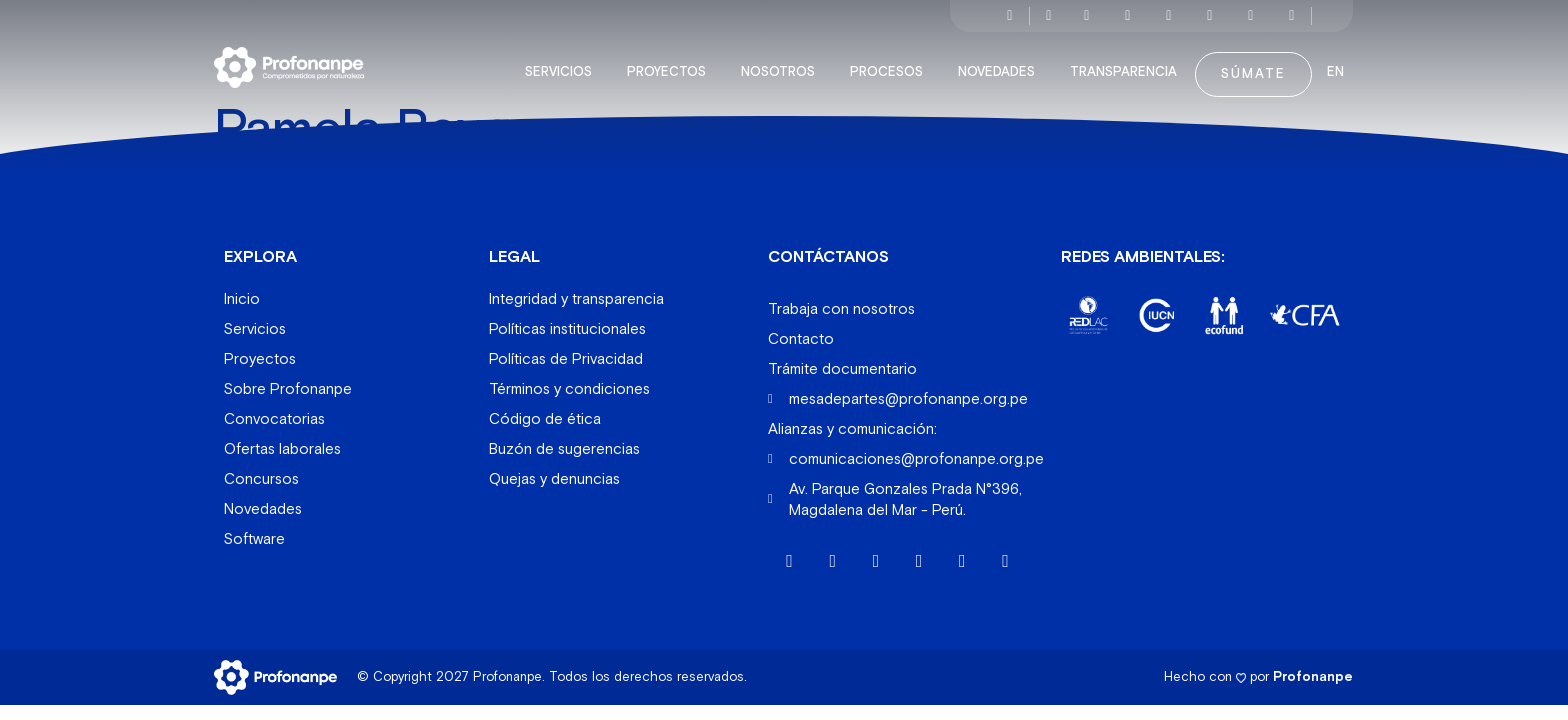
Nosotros (783, 64)
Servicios (563, 64)
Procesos (891, 64)
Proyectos (671, 64)
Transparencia (1128, 64)
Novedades (1001, 64)
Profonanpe (1313, 668)
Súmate (1253, 66)
